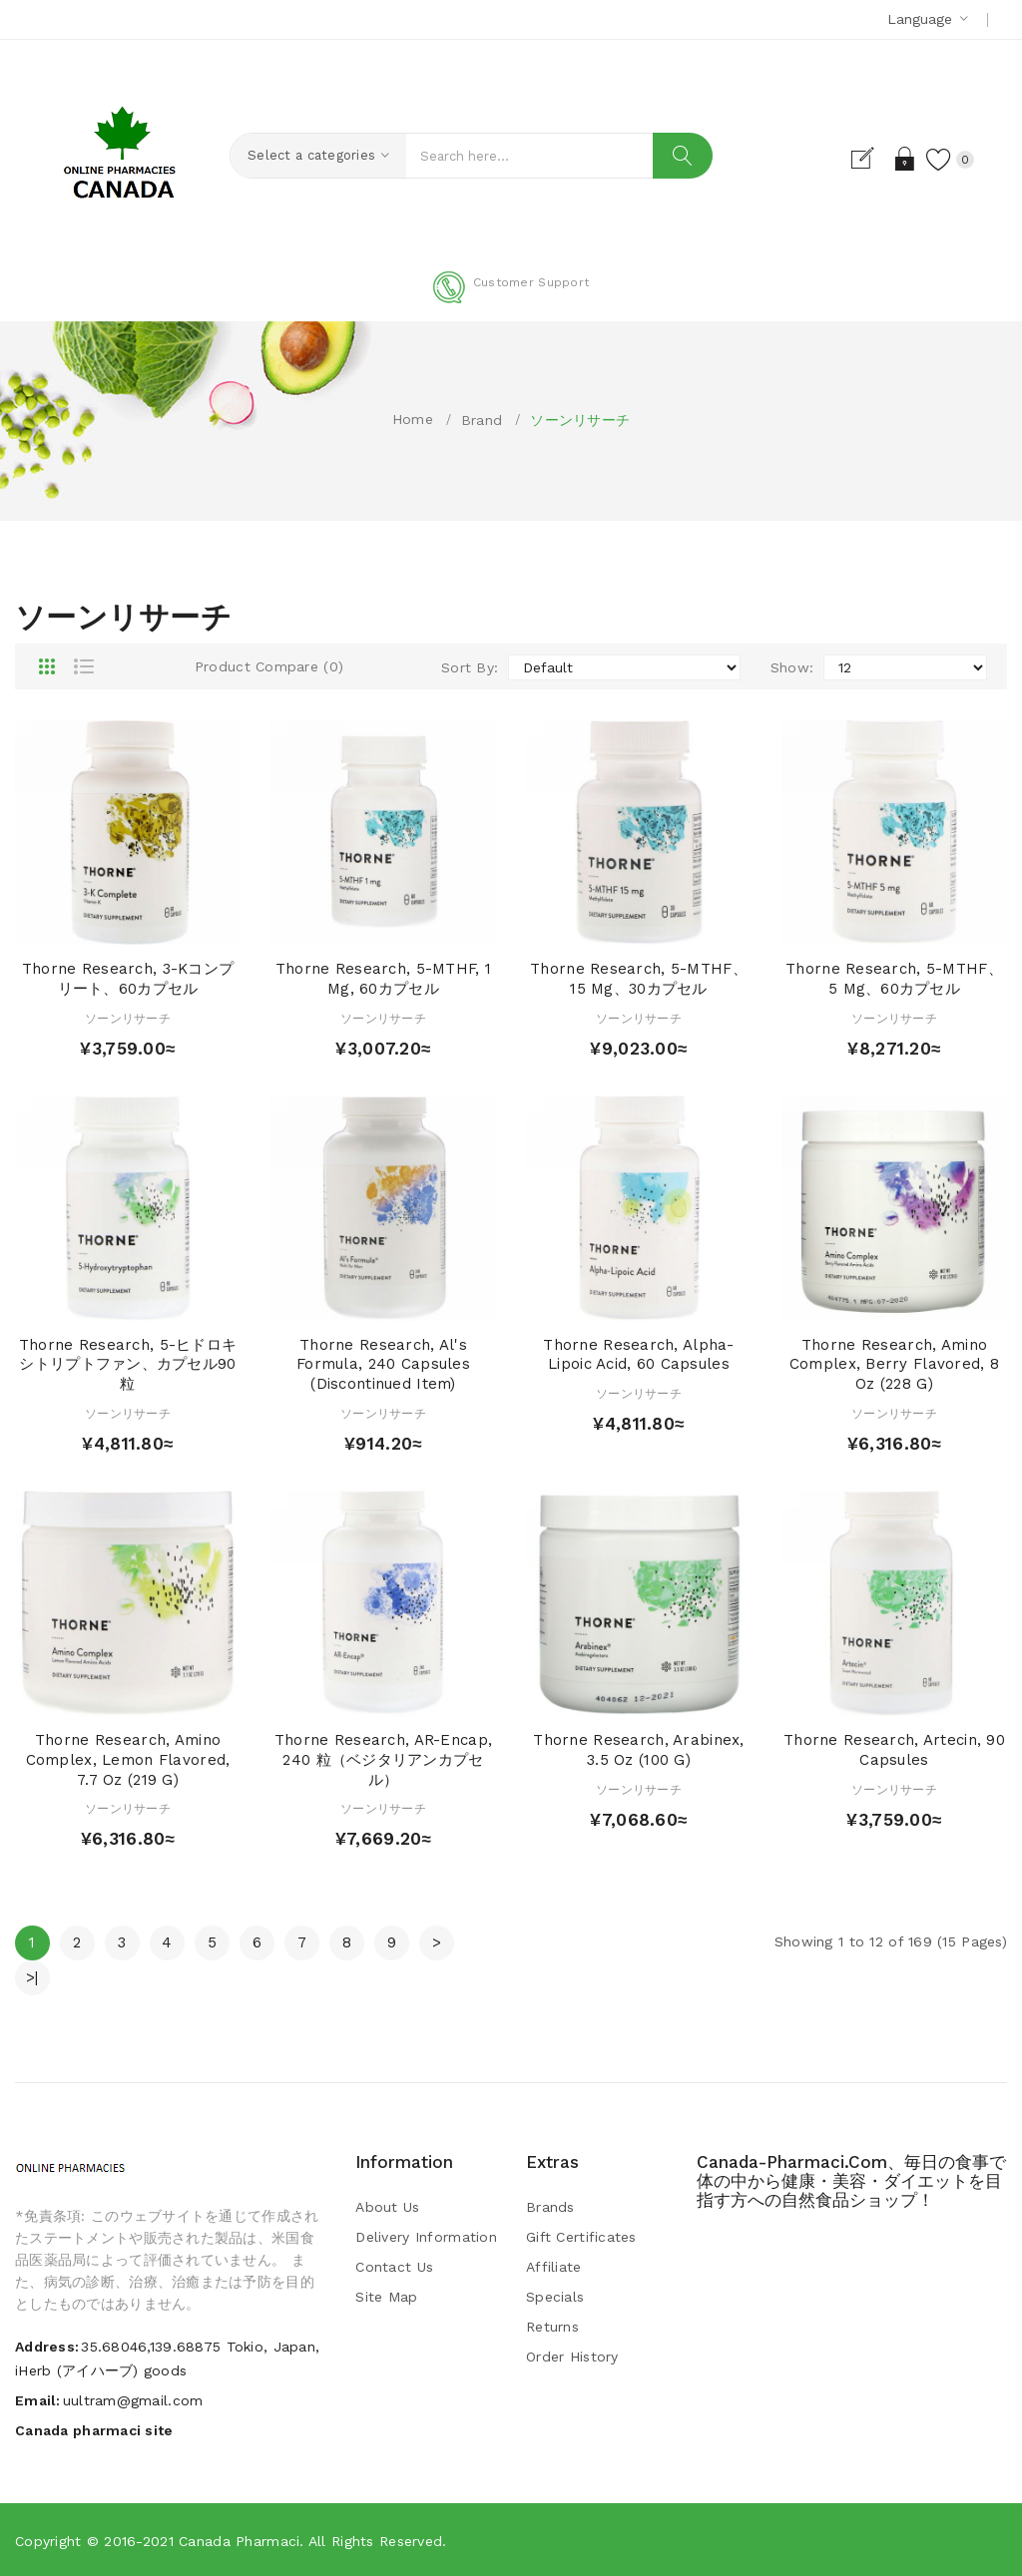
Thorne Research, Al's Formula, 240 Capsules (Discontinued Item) (383, 1365)
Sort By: (469, 667)
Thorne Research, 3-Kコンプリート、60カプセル (128, 979)
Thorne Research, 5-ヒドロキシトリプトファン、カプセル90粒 (128, 1365)
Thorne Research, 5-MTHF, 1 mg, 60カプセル (383, 979)
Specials (555, 2297)
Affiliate (554, 2267)
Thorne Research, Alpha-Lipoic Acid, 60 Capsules (638, 1355)
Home (412, 419)
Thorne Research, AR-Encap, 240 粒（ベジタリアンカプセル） (383, 1760)
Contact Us (394, 2267)
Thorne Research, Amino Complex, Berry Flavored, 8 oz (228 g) (894, 1365)
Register (870, 159)
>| (32, 1977)
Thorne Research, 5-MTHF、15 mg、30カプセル (639, 979)
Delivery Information (426, 2237)
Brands (550, 2207)
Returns (552, 2327)
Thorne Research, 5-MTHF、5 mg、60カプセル (894, 979)
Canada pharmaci (239, 2541)
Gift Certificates (581, 2237)
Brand (481, 420)
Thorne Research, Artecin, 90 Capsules (894, 1750)
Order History (572, 2356)
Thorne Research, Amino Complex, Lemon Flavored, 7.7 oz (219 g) (128, 1760)
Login (905, 159)
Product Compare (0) (269, 666)
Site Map (386, 2297)
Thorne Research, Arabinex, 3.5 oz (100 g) (638, 1750)
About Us (387, 2207)
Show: (791, 667)
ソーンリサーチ (580, 420)
